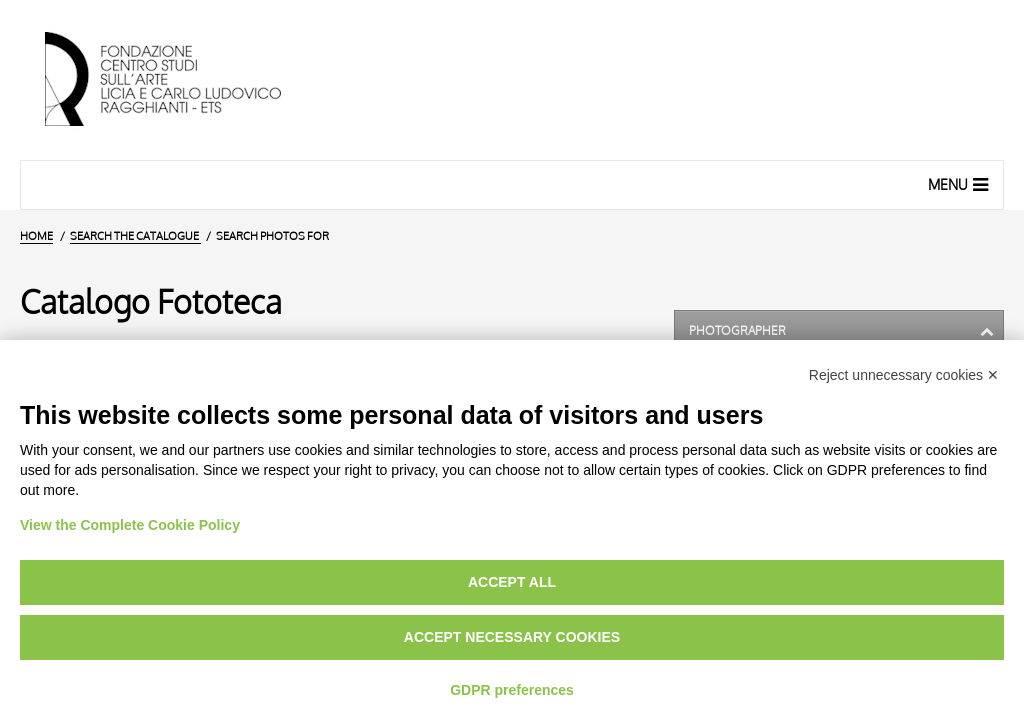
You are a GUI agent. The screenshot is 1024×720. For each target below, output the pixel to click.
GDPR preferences (512, 690)
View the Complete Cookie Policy (130, 525)
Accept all (512, 582)
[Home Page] (180, 80)
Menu (960, 184)
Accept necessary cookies (512, 637)
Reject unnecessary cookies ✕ (904, 375)
